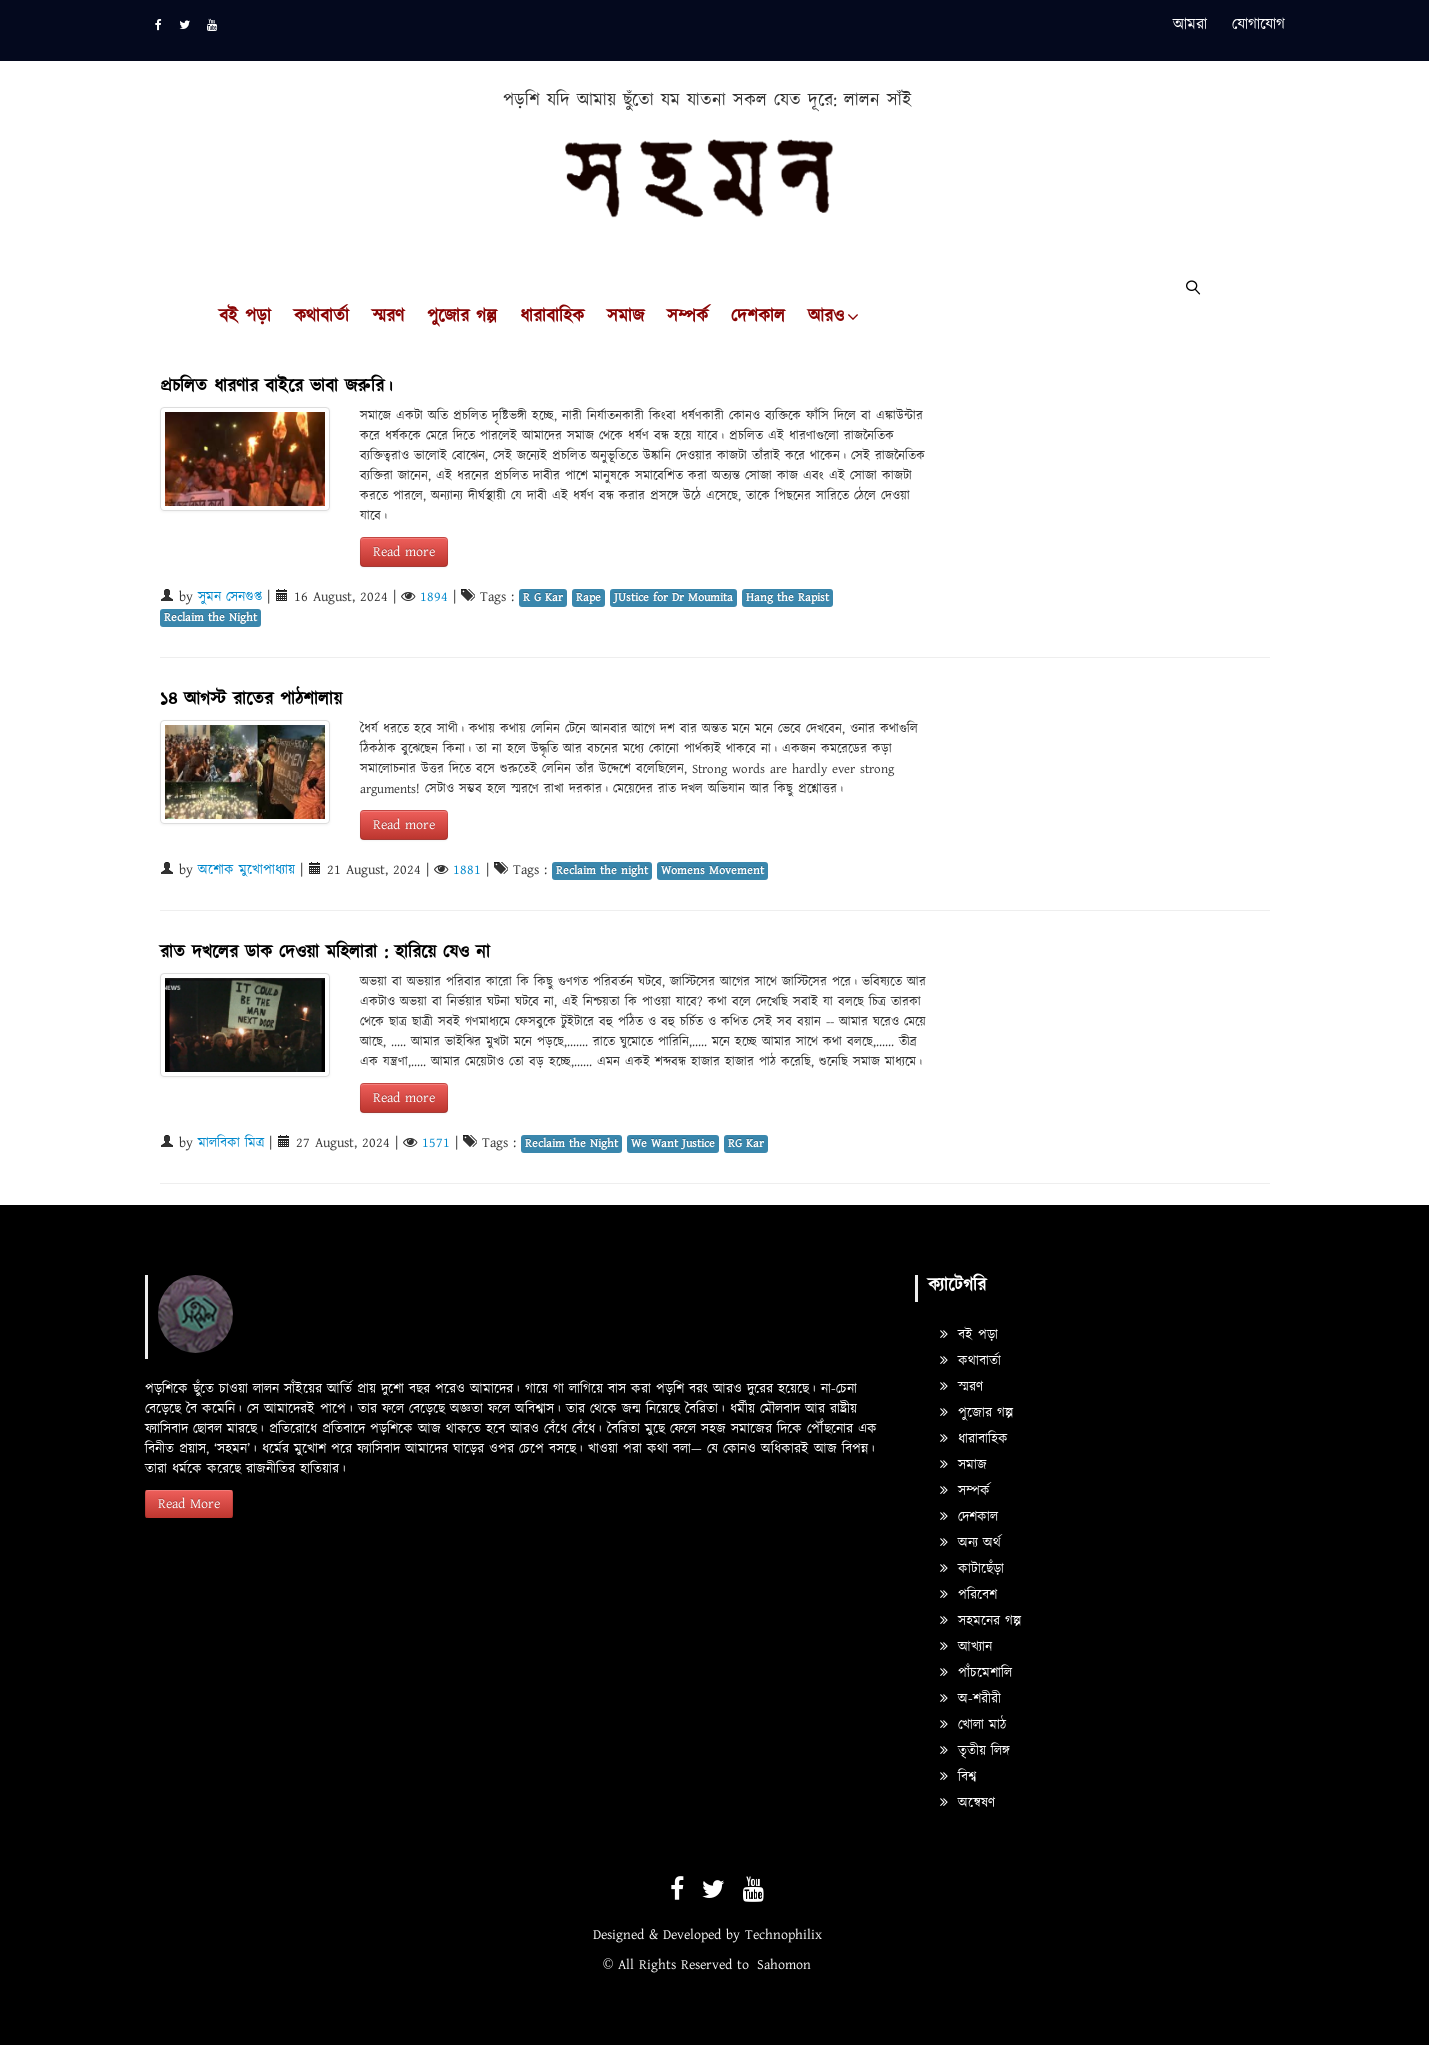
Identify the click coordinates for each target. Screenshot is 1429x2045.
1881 (467, 870)
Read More (189, 1504)
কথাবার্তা (321, 317)
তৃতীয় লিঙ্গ (975, 1751)
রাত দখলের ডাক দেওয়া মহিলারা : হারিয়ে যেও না (325, 952)
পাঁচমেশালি (976, 1673)
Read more (404, 552)
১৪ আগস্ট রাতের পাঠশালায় (251, 699)
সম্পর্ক (687, 317)
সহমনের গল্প (980, 1621)
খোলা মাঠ (973, 1725)
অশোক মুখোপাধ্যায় (246, 870)
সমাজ (625, 317)
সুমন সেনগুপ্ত (230, 597)
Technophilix (783, 1935)
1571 (436, 1143)
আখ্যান (966, 1647)
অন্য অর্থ (970, 1543)
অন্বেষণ (967, 1803)
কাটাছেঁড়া (972, 1569)
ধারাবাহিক (552, 317)
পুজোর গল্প (462, 317)
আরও (826, 317)
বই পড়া (245, 317)
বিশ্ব (958, 1777)
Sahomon (784, 1965)
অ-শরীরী (970, 1699)
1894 (434, 597)
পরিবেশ (968, 1595)
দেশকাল (758, 317)
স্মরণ (388, 317)
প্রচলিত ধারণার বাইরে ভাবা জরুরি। (276, 386)
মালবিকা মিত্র (231, 1143)
